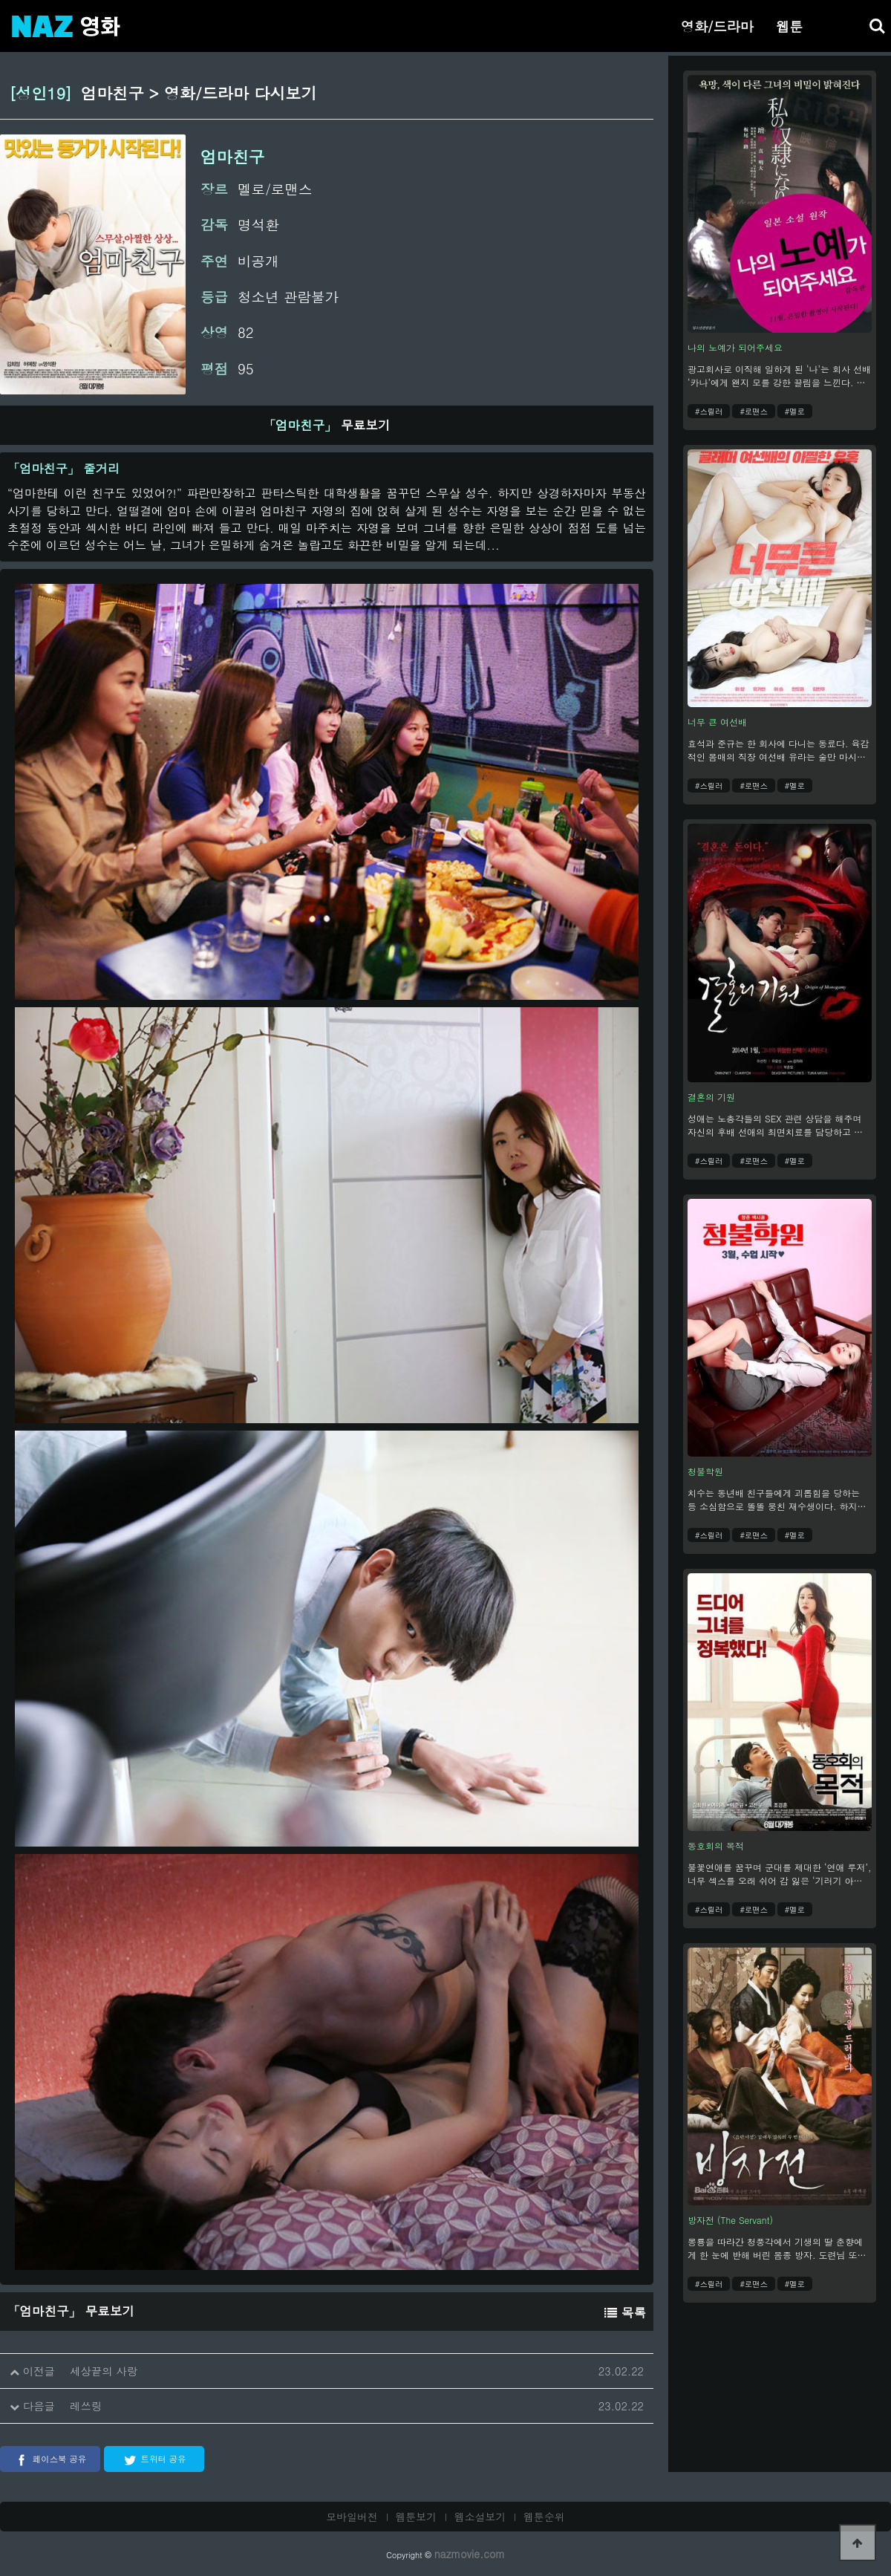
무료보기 (327, 425)
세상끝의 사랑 (103, 2371)
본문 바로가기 (0, 0)
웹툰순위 (544, 2516)
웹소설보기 (480, 2516)
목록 (625, 2312)
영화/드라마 (717, 26)
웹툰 (789, 26)
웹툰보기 (416, 2516)
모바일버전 (352, 2516)
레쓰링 (86, 2405)
